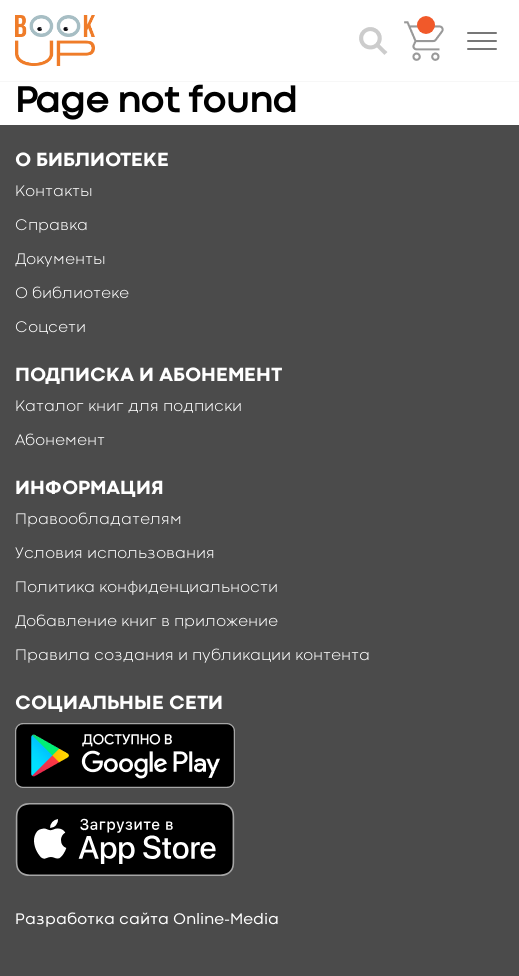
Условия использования (115, 554)
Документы (60, 260)
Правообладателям (98, 520)
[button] (482, 41)
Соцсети (50, 328)
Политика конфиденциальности (146, 588)
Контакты (54, 192)
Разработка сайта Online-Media (147, 920)
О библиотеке (72, 294)
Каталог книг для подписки (128, 407)
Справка (51, 226)
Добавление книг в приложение (146, 622)
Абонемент (60, 441)
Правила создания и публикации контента (192, 656)
